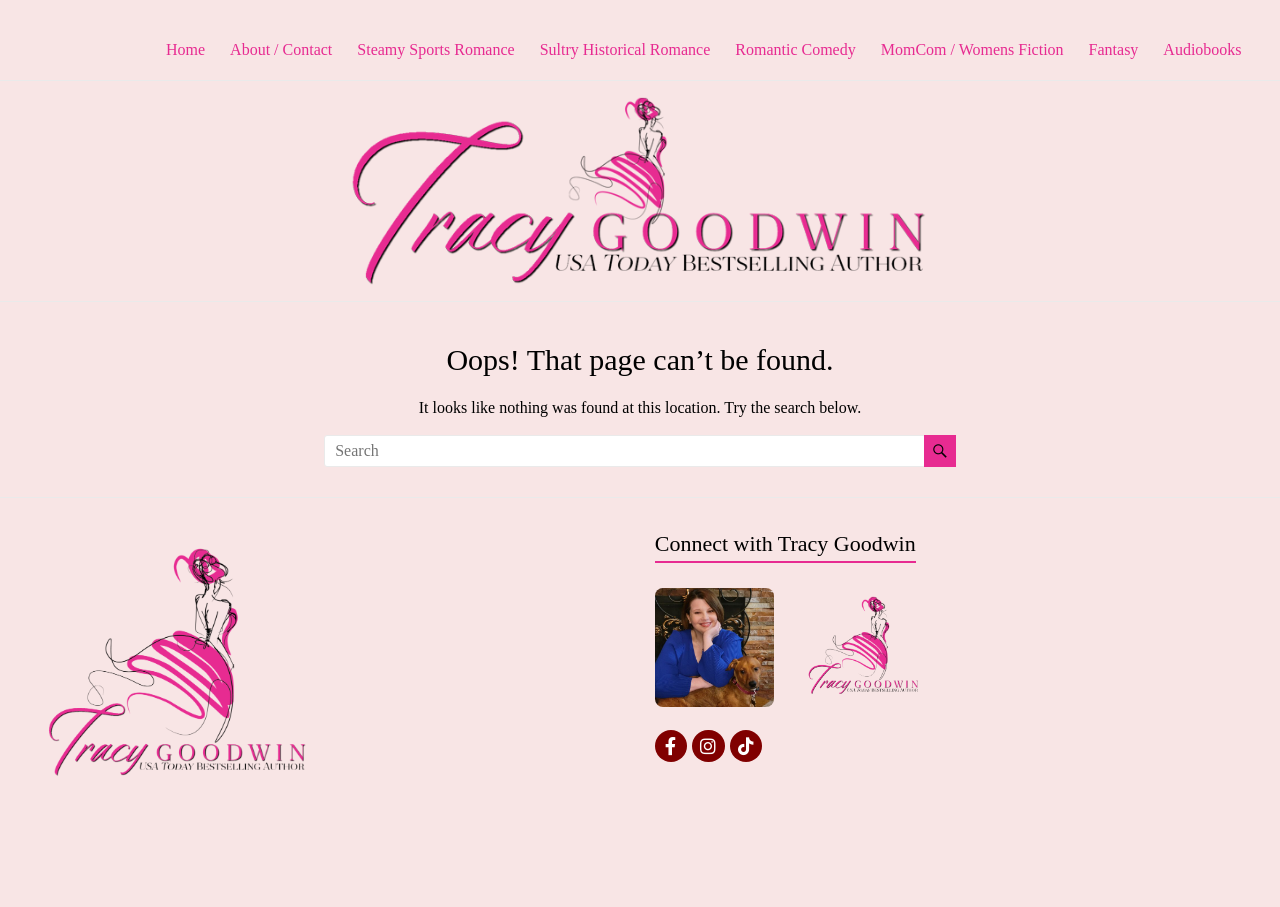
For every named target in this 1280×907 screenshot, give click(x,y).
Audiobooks (1202, 49)
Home (185, 49)
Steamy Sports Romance (435, 49)
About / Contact (281, 49)
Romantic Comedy (795, 49)
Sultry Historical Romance (625, 49)
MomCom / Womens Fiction (972, 49)
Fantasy (1114, 49)
